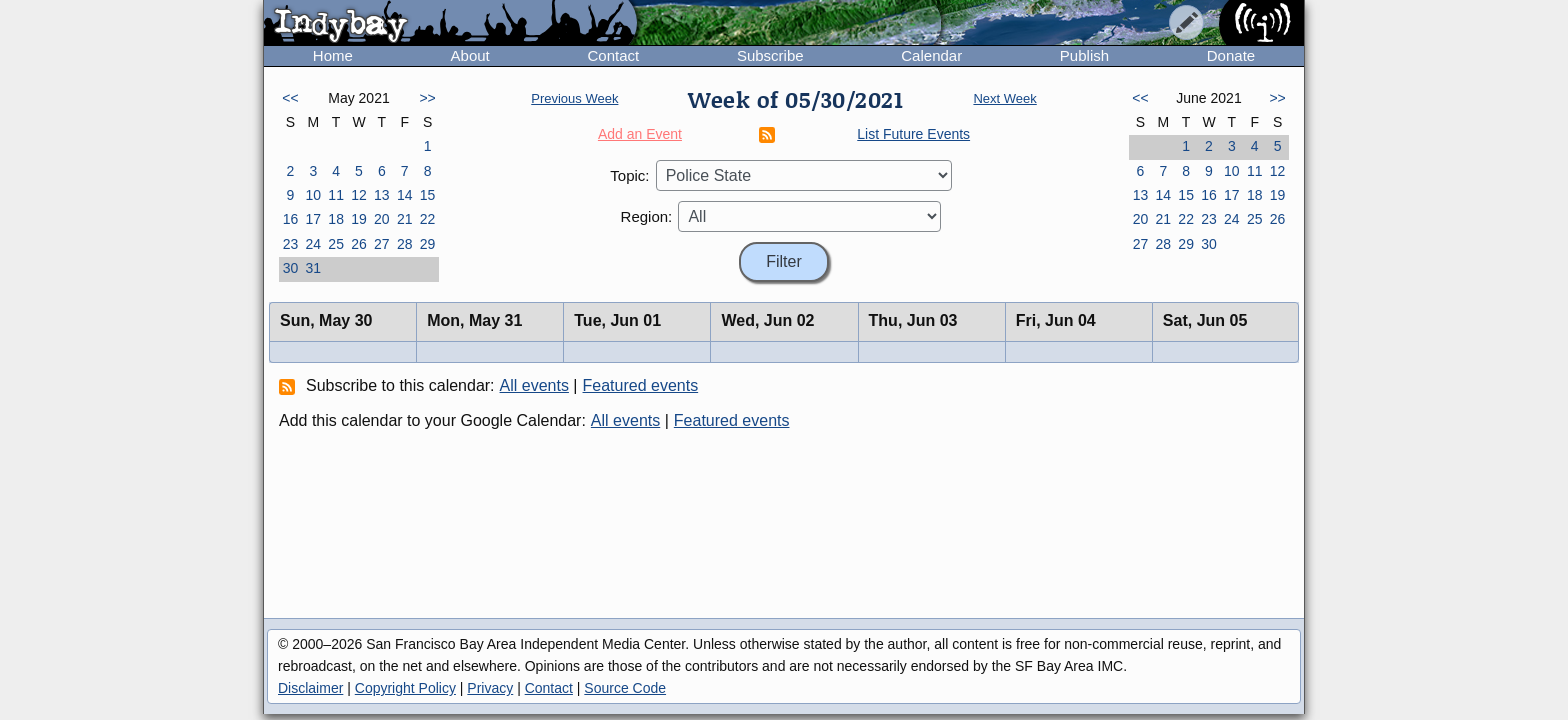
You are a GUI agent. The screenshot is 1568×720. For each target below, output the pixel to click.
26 (359, 244)
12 (359, 195)
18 (336, 219)
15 (428, 195)
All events (534, 385)
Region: (647, 216)
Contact (613, 55)
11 (336, 195)
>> (427, 98)
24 (313, 244)
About (470, 55)
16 (291, 219)
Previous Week (574, 98)
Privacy (490, 688)
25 (336, 244)
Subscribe (770, 55)
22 (428, 219)
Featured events (641, 385)
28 (405, 244)
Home (333, 55)
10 (313, 195)
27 (382, 244)
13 (382, 195)
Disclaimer (310, 688)
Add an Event (640, 134)
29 (428, 244)
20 (382, 219)
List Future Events (913, 134)
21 (405, 219)
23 (291, 244)
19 (359, 219)
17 (313, 219)
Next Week (1004, 98)
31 (313, 268)
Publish (1084, 55)
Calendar (931, 55)
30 (291, 268)
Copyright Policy (405, 688)
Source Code (625, 688)
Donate (1231, 55)
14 (405, 195)
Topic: (629, 175)
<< (290, 98)
